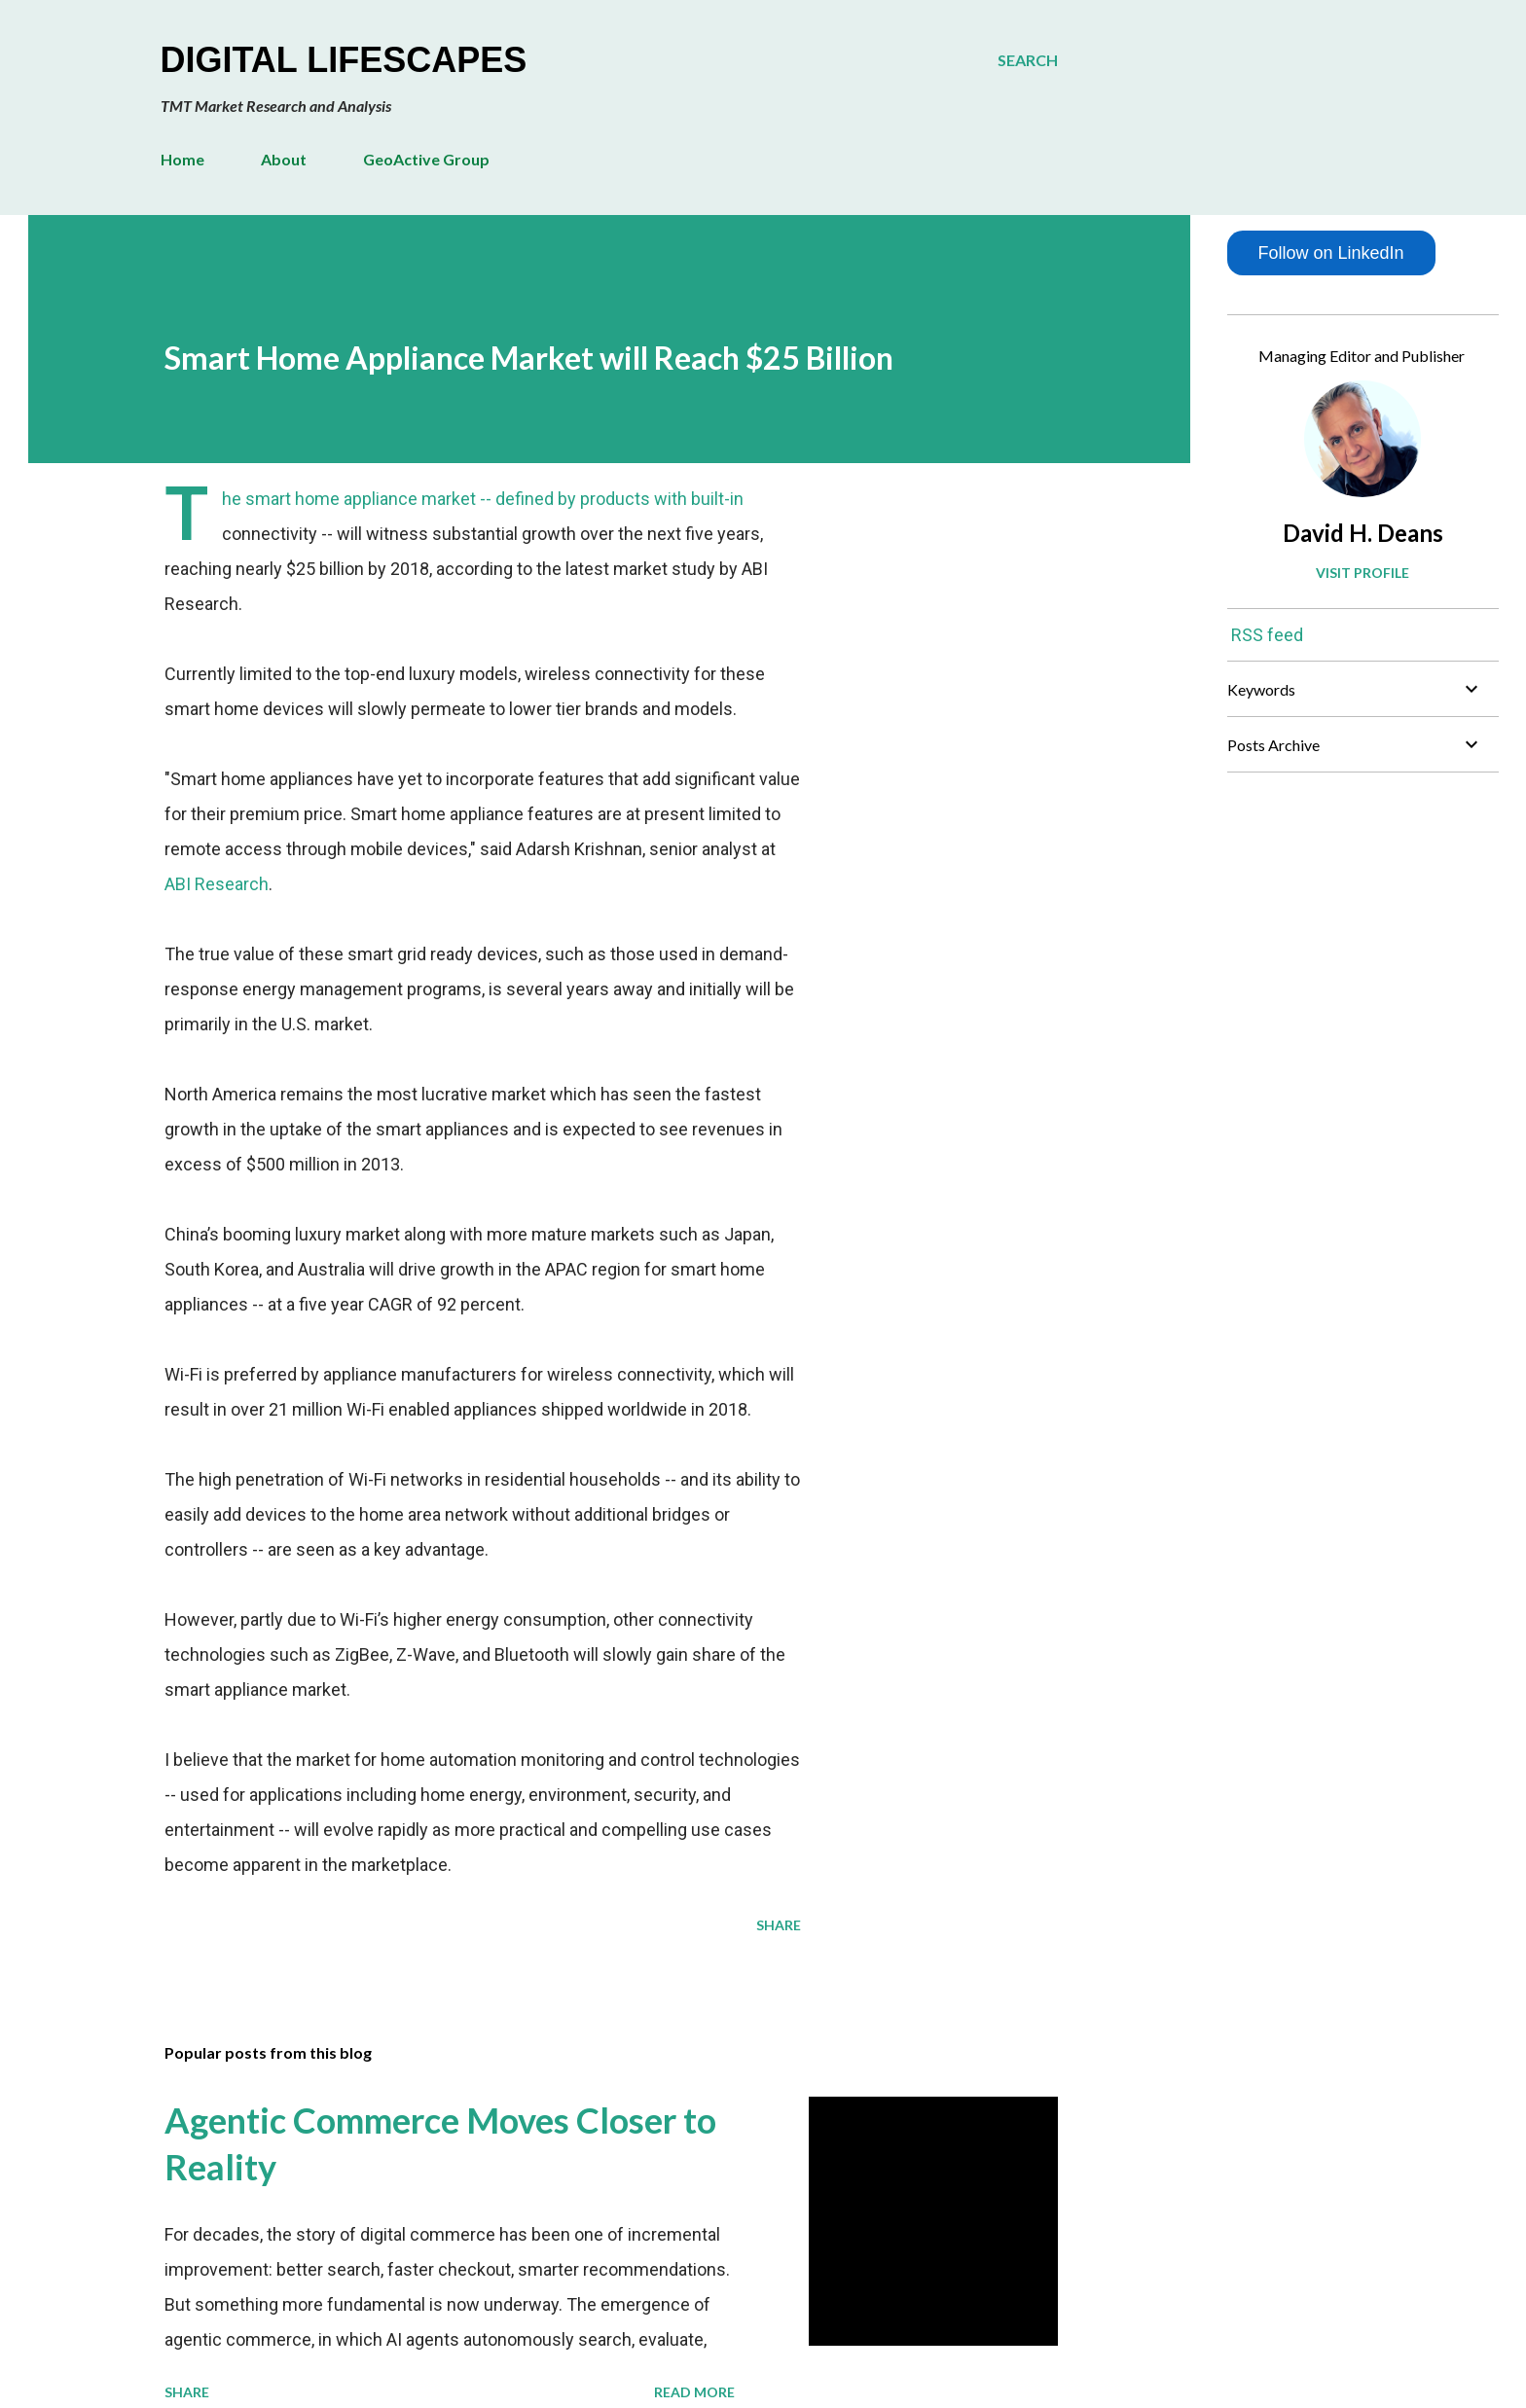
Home (182, 159)
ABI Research (216, 884)
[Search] (1028, 60)
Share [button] (778, 1925)
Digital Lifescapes (344, 60)
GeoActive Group (426, 159)
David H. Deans (1363, 533)
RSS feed (1267, 635)
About (284, 159)
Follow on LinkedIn (1330, 253)
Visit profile (1362, 572)
